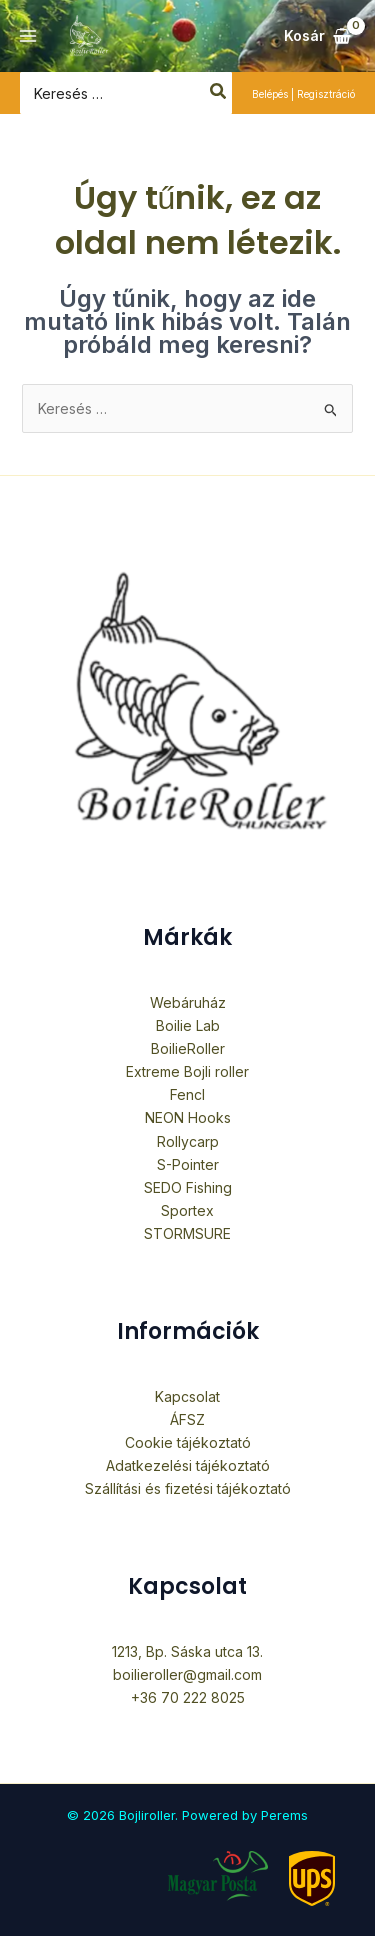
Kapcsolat (187, 1396)
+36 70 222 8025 (188, 1697)
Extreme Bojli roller (187, 1071)
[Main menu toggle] (28, 36)
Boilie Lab (188, 1025)
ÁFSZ (187, 1419)
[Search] (219, 93)
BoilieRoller (188, 1048)
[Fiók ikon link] (303, 93)
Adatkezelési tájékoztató (188, 1465)
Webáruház (188, 1002)
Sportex (187, 1210)
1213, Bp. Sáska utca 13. (187, 1651)
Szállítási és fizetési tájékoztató (188, 1488)
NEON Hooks (188, 1117)
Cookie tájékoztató (188, 1442)
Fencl (187, 1094)
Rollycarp (188, 1141)
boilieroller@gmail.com (187, 1674)
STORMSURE (187, 1233)
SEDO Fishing (188, 1187)
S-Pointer (188, 1164)
